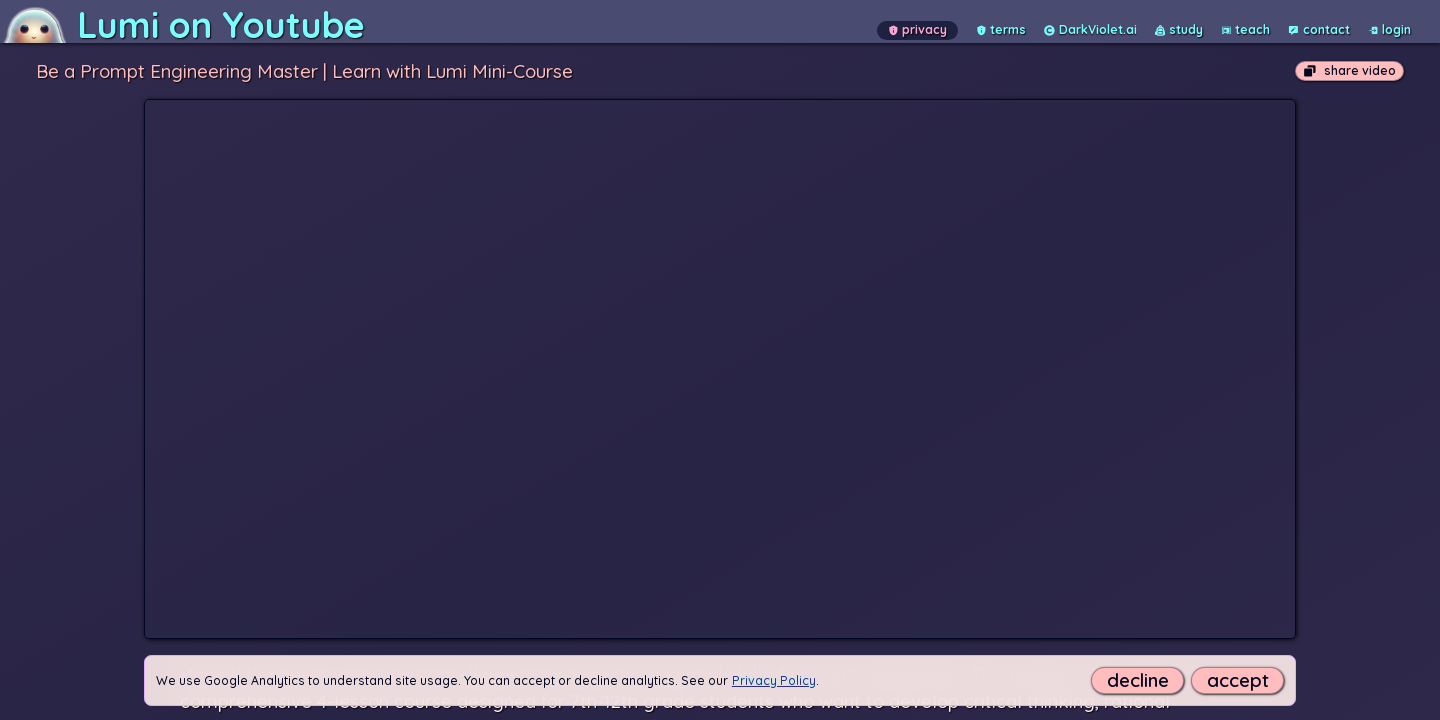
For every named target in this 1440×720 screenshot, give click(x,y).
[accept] (1237, 680)
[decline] (1137, 680)
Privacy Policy (774, 680)
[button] (182, 21)
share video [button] (1360, 70)
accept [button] (1238, 680)
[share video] (1349, 71)
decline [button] (1138, 680)
